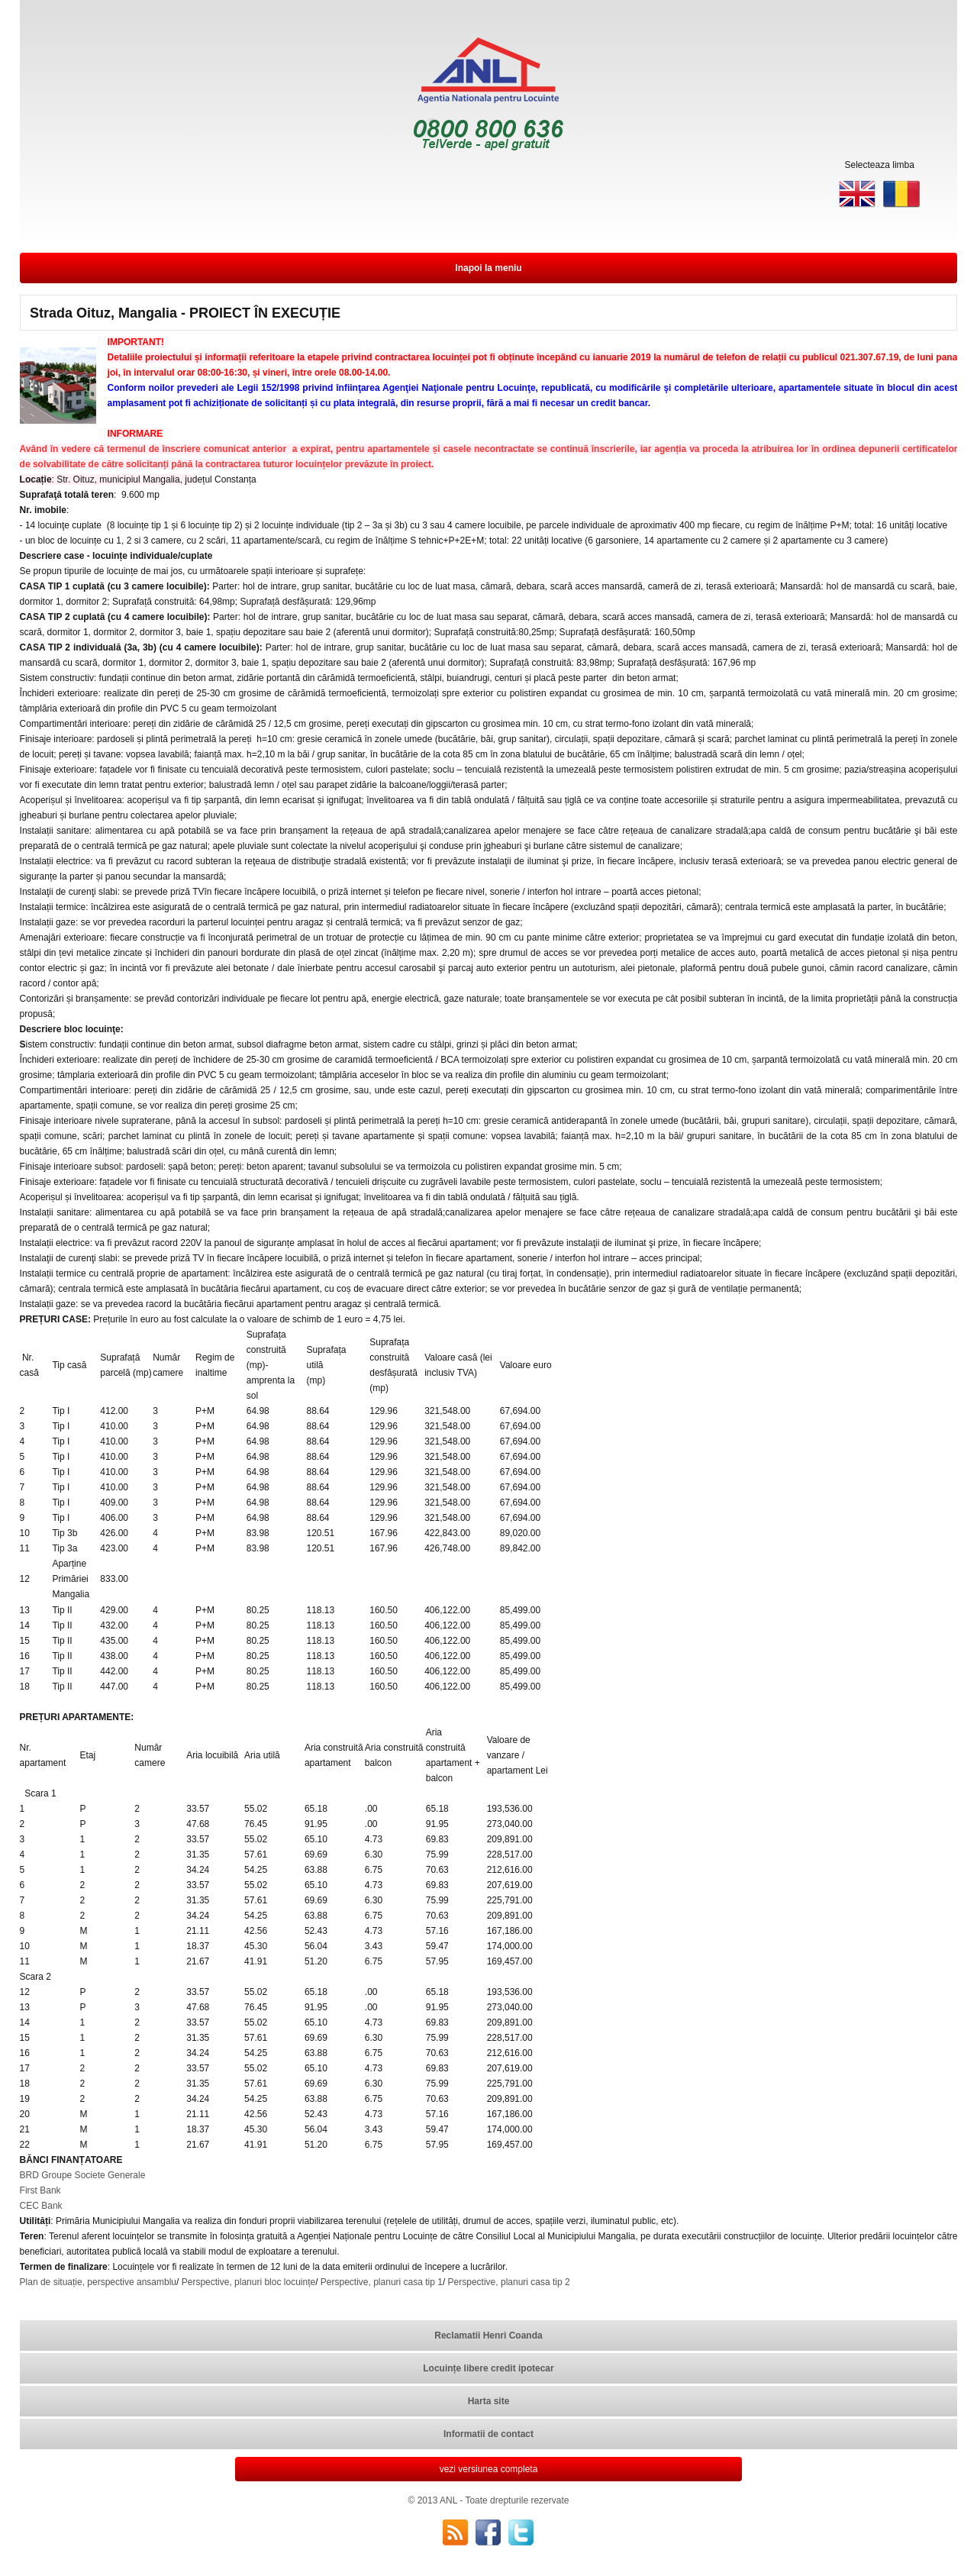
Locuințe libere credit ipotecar (488, 2368)
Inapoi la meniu (488, 268)
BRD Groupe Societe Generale (83, 2175)
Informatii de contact (488, 2434)
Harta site (489, 2401)
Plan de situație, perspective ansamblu (98, 2282)
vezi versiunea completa (489, 2469)
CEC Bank (41, 2205)
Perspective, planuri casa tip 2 (509, 2282)
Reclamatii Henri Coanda (488, 2335)
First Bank (40, 2190)
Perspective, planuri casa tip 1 (382, 2282)
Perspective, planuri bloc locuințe (248, 2282)
